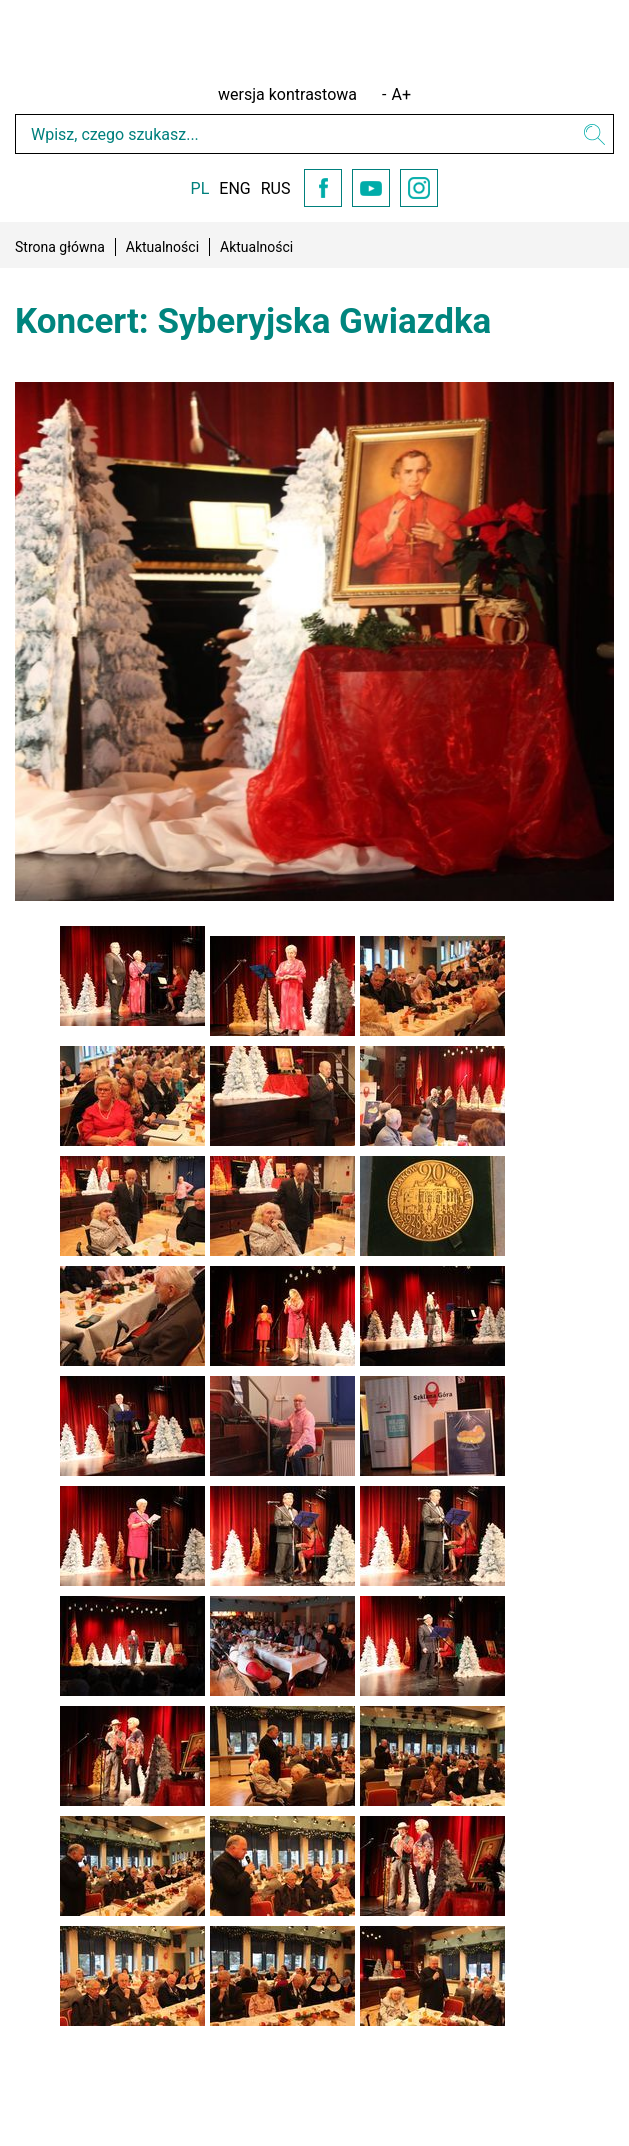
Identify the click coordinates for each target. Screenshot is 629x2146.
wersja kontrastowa (287, 94)
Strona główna (60, 247)
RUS (276, 188)
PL (200, 188)
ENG (234, 188)
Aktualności (162, 247)
